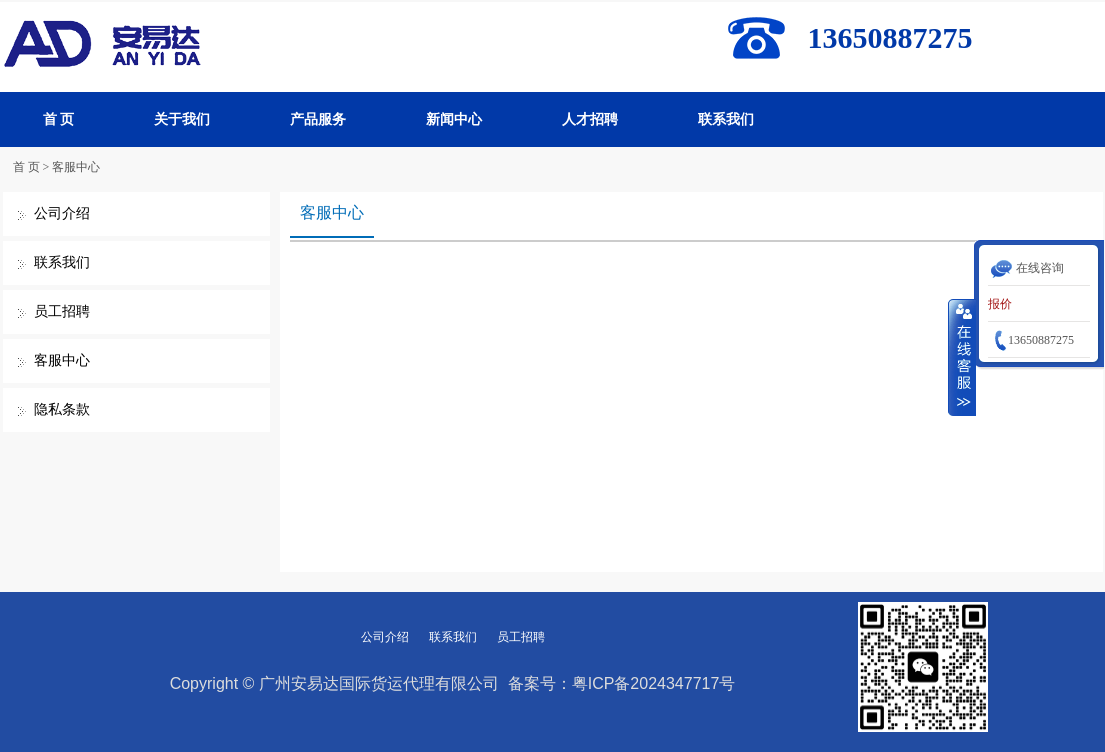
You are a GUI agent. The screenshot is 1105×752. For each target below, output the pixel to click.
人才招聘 (590, 119)
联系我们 (726, 119)
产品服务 (318, 119)
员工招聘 (62, 311)
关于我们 (182, 119)
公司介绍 (62, 213)
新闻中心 (454, 119)
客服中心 (76, 167)
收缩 (962, 357)
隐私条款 (62, 409)
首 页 (59, 119)
